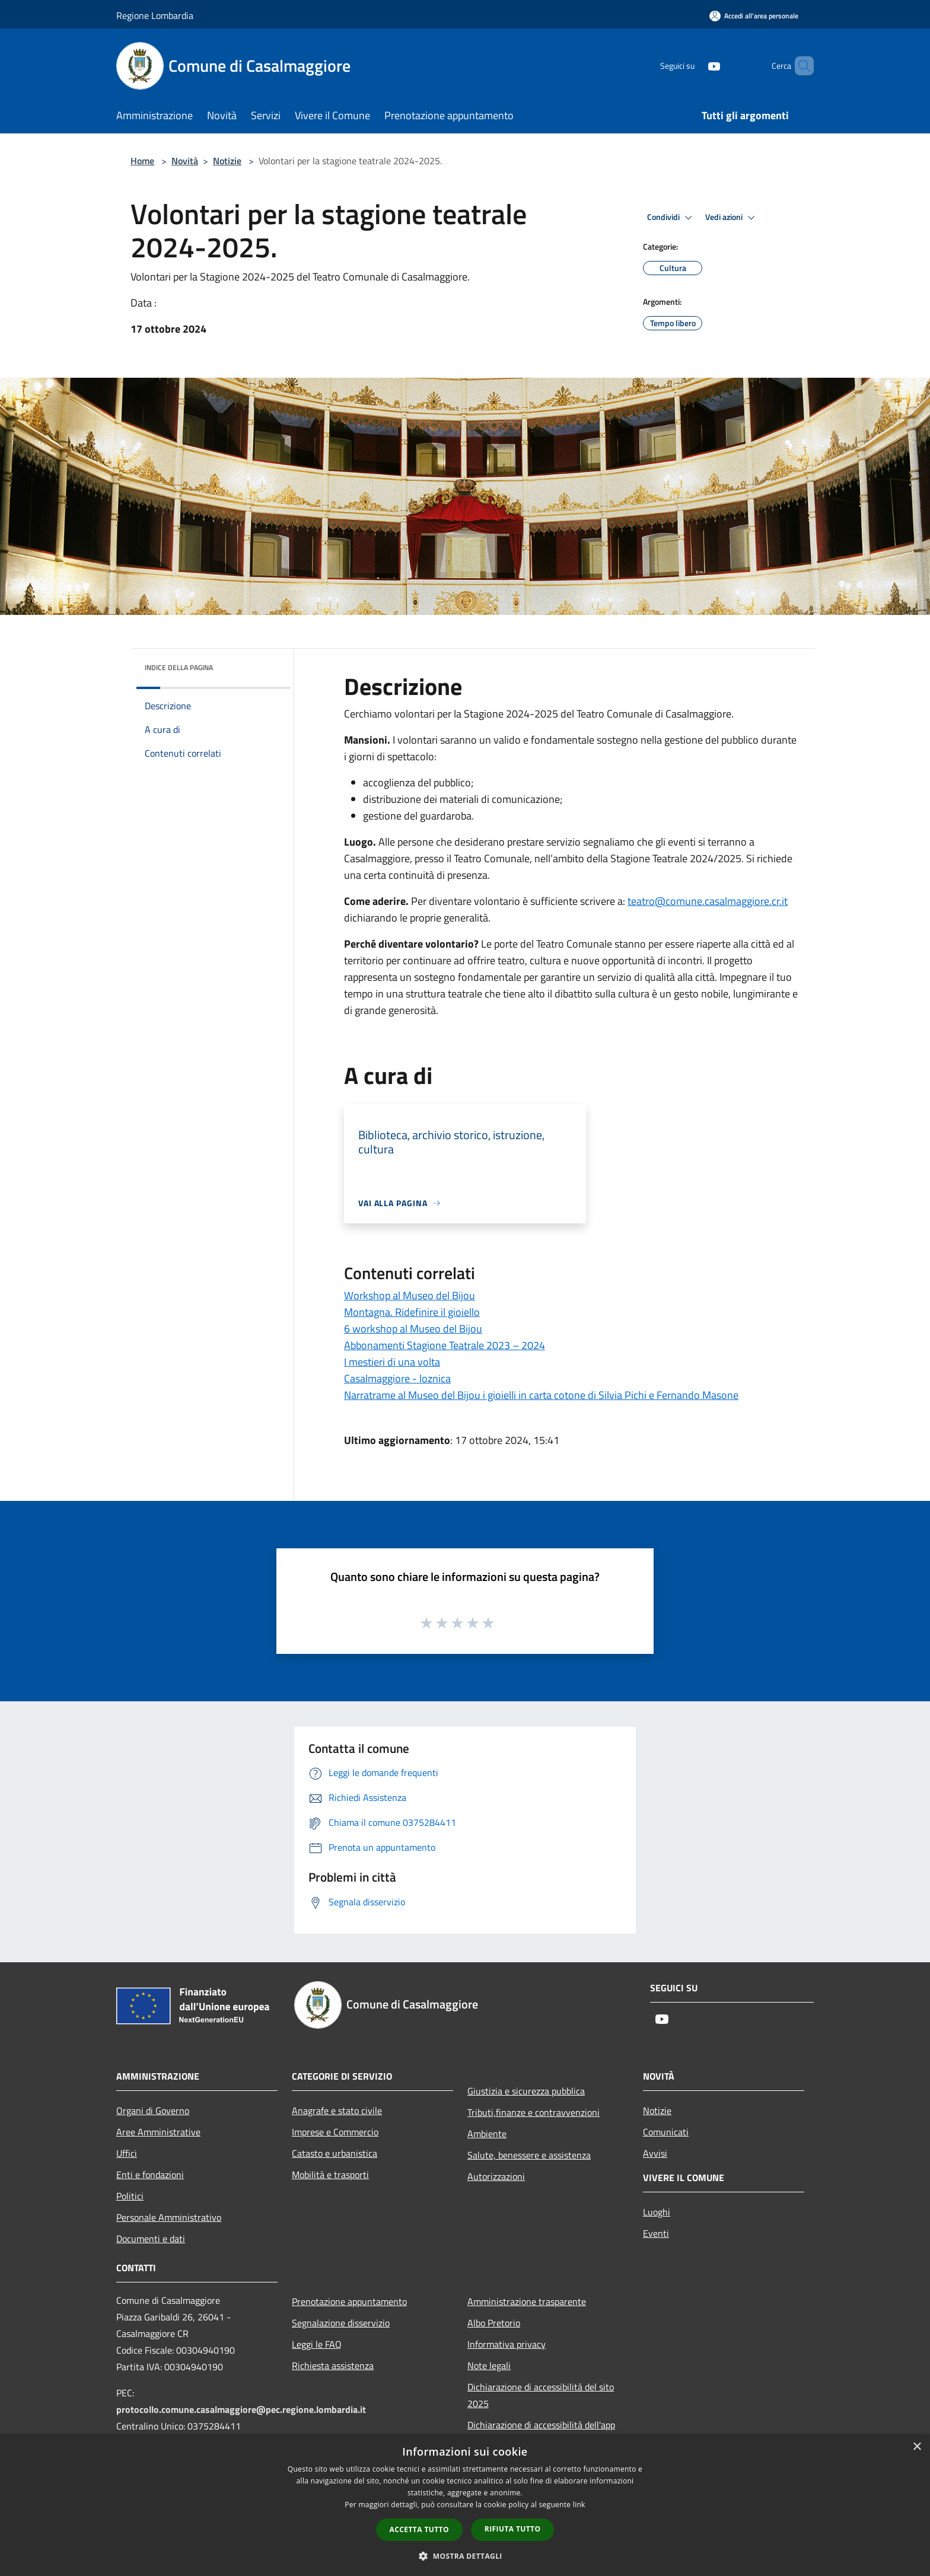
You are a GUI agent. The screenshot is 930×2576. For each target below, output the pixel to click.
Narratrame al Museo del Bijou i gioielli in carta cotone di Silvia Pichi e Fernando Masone (541, 1395)
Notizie (227, 161)
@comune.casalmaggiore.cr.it (708, 901)
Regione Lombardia (154, 15)
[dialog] (465, 2505)
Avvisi (655, 2153)
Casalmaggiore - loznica (397, 1378)
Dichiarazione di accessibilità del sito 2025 (540, 2395)
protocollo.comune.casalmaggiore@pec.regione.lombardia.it (241, 2409)
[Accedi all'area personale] (754, 16)
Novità (184, 161)
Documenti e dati (150, 2238)
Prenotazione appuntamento (349, 2301)
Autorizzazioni (496, 2176)
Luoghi (656, 2212)
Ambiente (487, 2134)
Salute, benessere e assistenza (529, 2155)
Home (142, 161)
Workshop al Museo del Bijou (409, 1295)
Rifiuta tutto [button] (513, 2529)
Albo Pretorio (493, 2323)
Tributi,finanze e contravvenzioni (533, 2112)
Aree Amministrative (158, 2132)
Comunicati (666, 2132)
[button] (465, 2556)
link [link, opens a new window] (579, 2505)
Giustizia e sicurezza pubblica (526, 2091)
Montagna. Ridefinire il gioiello (412, 1312)
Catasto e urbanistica (334, 2153)
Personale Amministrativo (168, 2217)
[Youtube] (694, 66)
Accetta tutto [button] (419, 2529)
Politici (130, 2196)
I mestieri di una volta (392, 1362)
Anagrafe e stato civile (337, 2110)
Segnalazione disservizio (341, 2323)
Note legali (489, 2365)
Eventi (656, 2233)
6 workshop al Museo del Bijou (413, 1329)
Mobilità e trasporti (330, 2174)
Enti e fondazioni (150, 2174)
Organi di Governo (152, 2110)
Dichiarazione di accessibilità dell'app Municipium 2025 (541, 2433)
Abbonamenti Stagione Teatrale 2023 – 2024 (444, 1345)
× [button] (916, 2447)
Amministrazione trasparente (526, 2301)
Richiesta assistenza (333, 2365)
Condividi (671, 218)
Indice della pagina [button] (179, 667)
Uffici (126, 2153)
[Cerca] (799, 66)
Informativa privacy (506, 2344)
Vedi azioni (732, 218)
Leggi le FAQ (317, 2344)
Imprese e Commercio (335, 2132)
